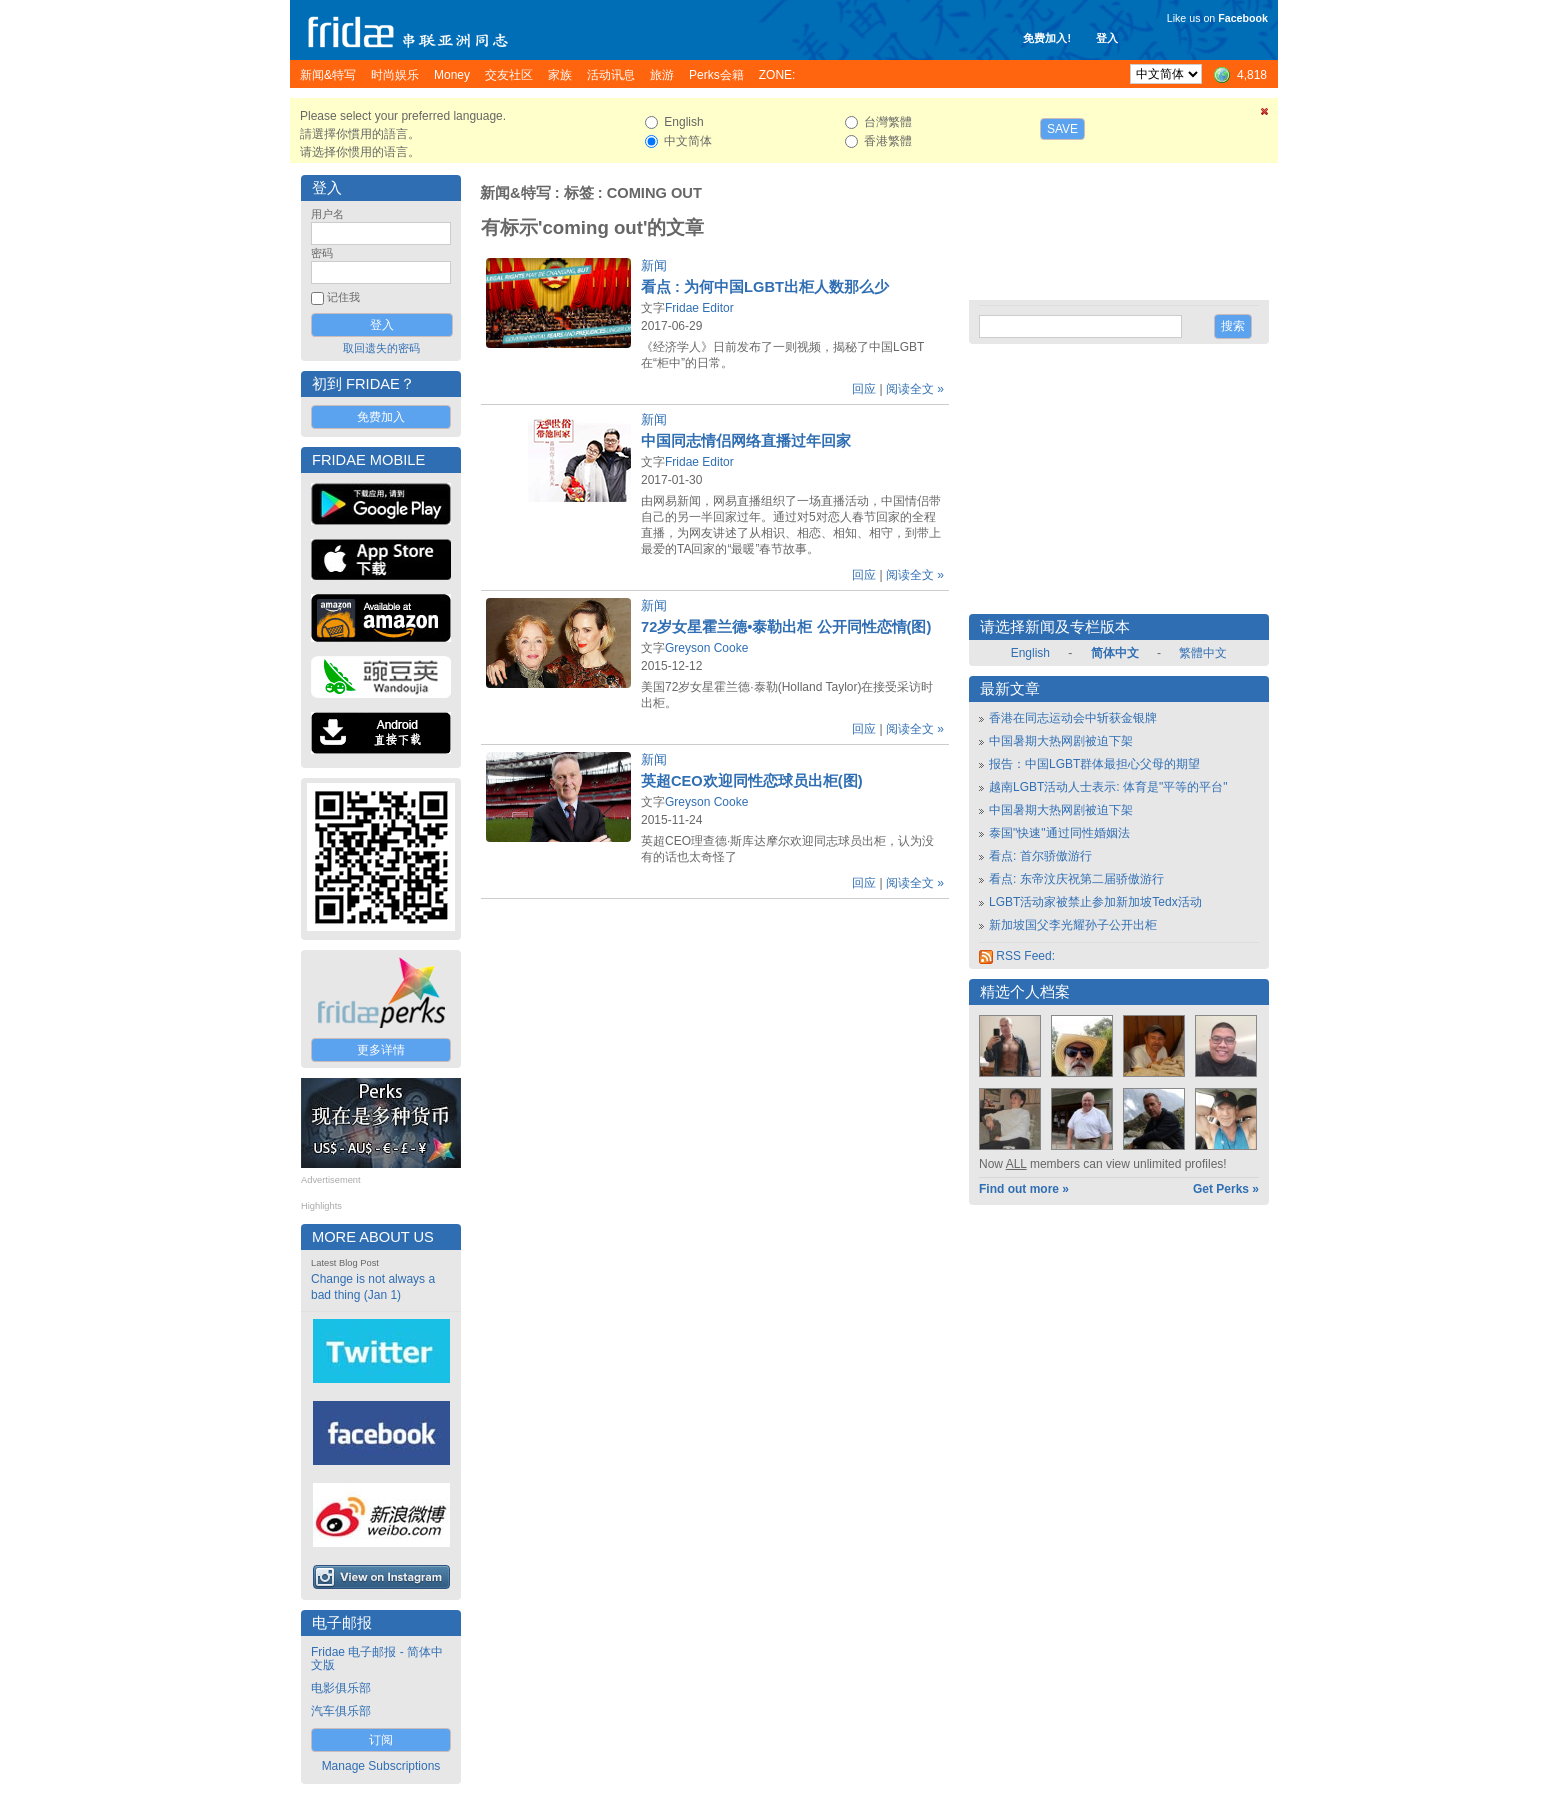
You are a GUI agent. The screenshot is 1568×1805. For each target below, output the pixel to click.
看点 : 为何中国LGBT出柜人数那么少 (765, 287)
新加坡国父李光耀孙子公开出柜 (1073, 925)
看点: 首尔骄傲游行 (1040, 856)
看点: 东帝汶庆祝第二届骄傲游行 (1076, 879)
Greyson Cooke (706, 648)
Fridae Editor (699, 308)
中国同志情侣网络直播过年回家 (746, 441)
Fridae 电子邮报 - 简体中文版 (377, 1658)
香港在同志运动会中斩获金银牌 (1073, 718)
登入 (1107, 38)
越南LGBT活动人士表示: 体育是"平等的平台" (1108, 787)
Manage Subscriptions (381, 1766)
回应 (864, 389)
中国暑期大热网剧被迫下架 (1061, 741)
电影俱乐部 (341, 1688)
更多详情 (381, 1050)
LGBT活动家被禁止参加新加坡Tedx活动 (1095, 902)
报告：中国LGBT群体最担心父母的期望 (1094, 764)
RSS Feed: (1017, 956)
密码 (322, 253)
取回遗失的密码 (381, 348)
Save (1062, 129)
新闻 (654, 265)
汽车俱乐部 (341, 1711)
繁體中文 (1203, 653)
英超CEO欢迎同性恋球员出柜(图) (752, 781)
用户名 (327, 214)
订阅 (381, 1740)
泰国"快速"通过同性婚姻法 (1059, 833)
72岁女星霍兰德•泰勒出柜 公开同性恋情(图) (786, 627)
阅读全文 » (915, 389)
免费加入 (381, 417)
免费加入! (1047, 38)
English (1030, 653)
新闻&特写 (515, 193)
